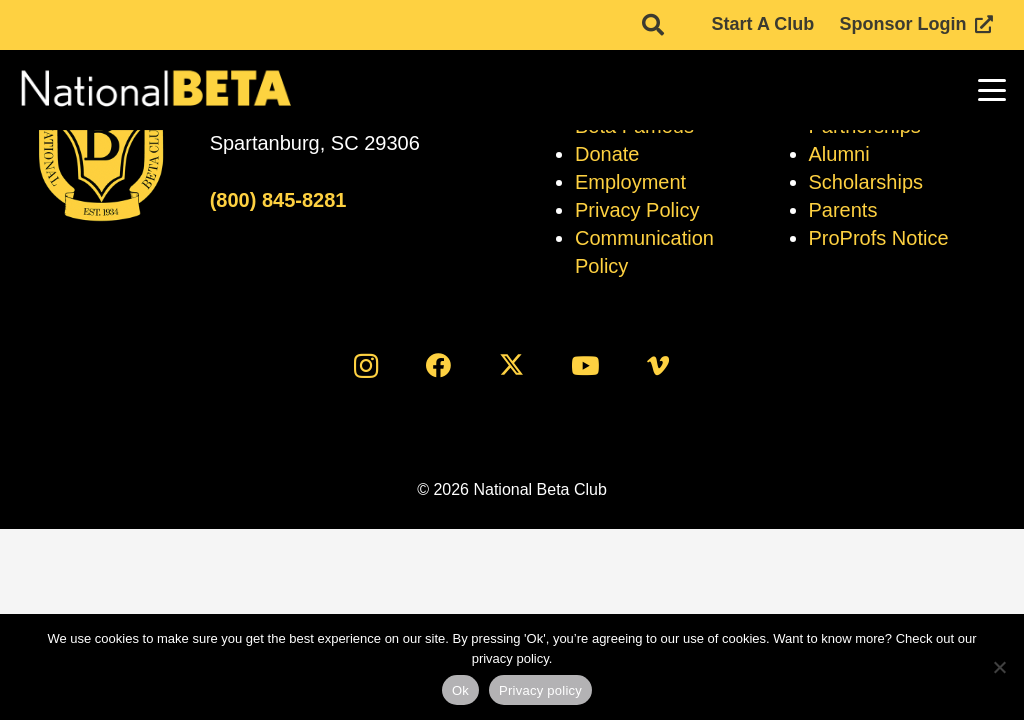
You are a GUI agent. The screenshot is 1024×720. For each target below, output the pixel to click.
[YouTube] (585, 365)
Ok (460, 690)
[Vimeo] (658, 365)
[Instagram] (365, 365)
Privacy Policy (637, 210)
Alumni (839, 154)
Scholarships (866, 182)
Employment (630, 182)
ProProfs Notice (879, 238)
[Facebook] (438, 365)
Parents (843, 210)
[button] (992, 90)
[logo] (154, 90)
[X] (512, 365)
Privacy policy (540, 690)
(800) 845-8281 (278, 200)
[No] (999, 667)
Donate (607, 154)
